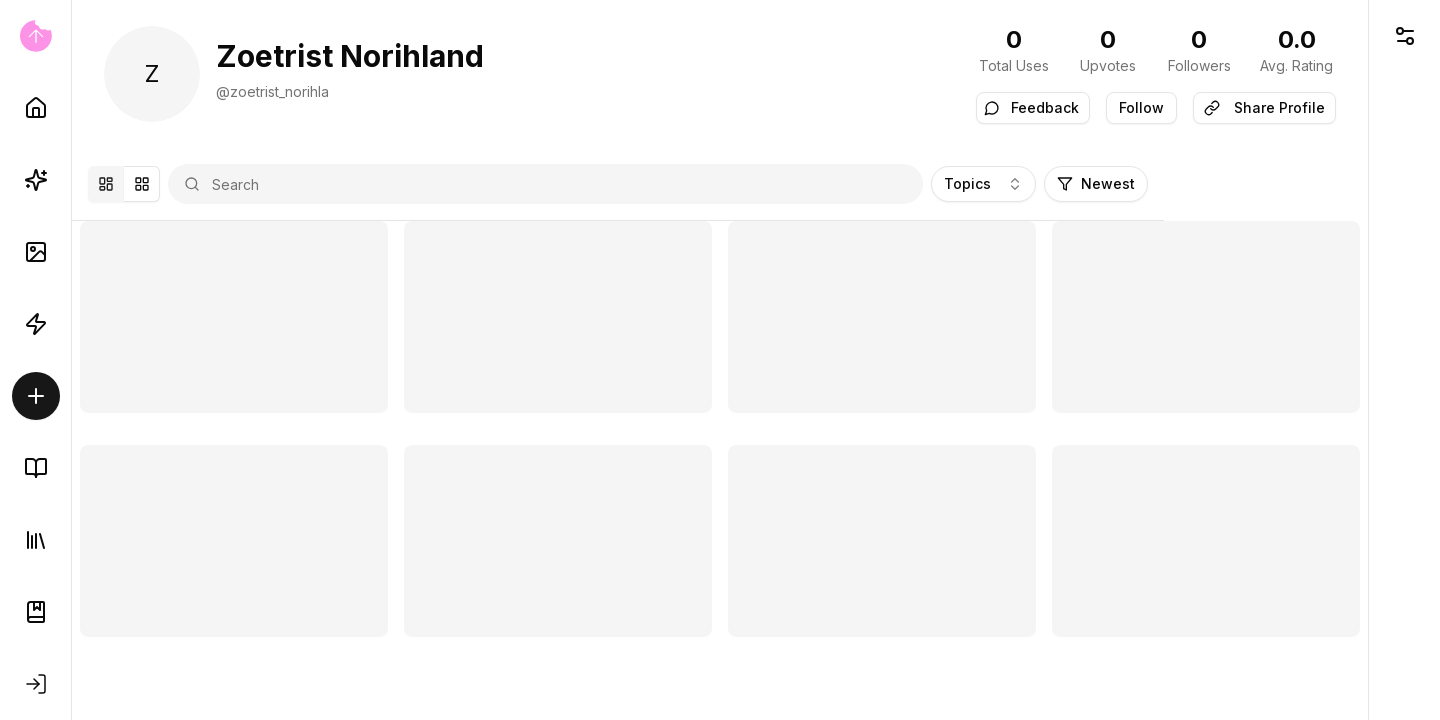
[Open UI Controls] (1404, 36)
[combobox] (669, 184)
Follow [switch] (1141, 107)
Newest (1292, 183)
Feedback (1031, 107)
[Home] (36, 108)
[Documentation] (36, 612)
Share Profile (1264, 107)
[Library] (36, 540)
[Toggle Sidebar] (71, 360)
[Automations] (36, 324)
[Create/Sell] (36, 396)
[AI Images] (36, 252)
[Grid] (197, 184)
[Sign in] (36, 684)
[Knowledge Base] (36, 468)
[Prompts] (36, 180)
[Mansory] (161, 184)
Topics (1179, 183)
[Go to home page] (35, 36)
